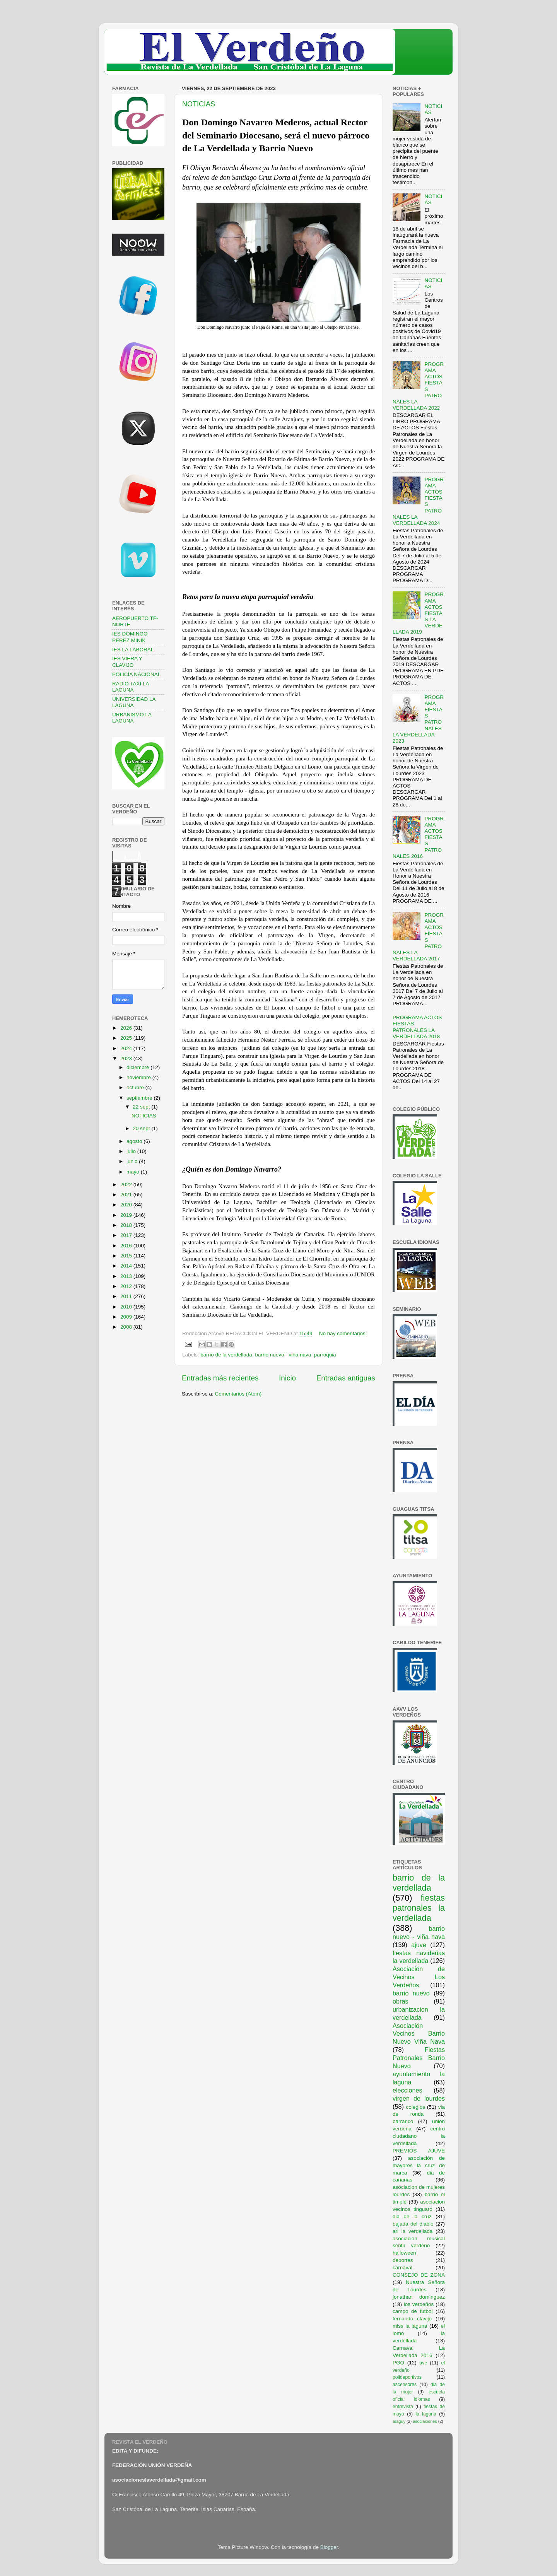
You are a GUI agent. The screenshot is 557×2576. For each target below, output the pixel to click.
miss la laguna (410, 2326)
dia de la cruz (412, 2216)
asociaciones (425, 2421)
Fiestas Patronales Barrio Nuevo (419, 2057)
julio (131, 1151)
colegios (415, 2107)
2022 (126, 1184)
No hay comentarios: (343, 1333)
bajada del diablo (413, 2224)
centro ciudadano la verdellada (419, 2136)
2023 (126, 1058)
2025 (126, 1038)
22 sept (142, 1107)
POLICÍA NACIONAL (136, 674)
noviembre (139, 1077)
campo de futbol (413, 2311)
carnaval (402, 2267)
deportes (403, 2260)
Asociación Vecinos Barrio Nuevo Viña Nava (419, 2033)
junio (132, 1161)
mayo (133, 1172)
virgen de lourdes (419, 2098)
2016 (126, 1246)
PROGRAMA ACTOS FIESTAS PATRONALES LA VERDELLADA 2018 (417, 1027)
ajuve (418, 1944)
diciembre (138, 1067)
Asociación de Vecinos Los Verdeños (419, 1976)
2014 (126, 1266)
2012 (126, 1286)
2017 (126, 1235)
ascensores (405, 2384)
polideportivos (407, 2377)
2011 (126, 1296)
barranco (403, 2121)
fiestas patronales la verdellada (419, 1908)
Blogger (329, 2547)
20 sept (142, 1128)
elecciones (407, 2090)
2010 (126, 1307)
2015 (126, 1256)
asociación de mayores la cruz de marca (419, 2165)
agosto (135, 1141)
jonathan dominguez (419, 2297)
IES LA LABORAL (133, 650)
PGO (398, 2363)
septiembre (140, 1098)
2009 (126, 1317)
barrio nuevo (411, 1993)
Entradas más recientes (220, 1378)
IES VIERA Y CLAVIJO (127, 662)
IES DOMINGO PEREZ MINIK (130, 637)
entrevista (403, 2406)
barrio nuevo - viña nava (283, 1355)
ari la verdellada (412, 2231)
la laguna (425, 2414)
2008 (126, 1327)
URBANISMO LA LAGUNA (131, 718)
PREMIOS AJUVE (419, 2151)
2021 (126, 1194)
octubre (135, 1087)
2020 (126, 1205)
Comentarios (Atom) (238, 1394)
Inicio (287, 1378)
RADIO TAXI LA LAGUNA (130, 687)
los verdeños (419, 2304)
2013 (126, 1276)
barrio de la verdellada (226, 1355)
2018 (126, 1225)
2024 (126, 1048)
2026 (126, 1028)
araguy (399, 2421)
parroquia (325, 1355)
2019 (126, 1215)
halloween (404, 2253)
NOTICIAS (198, 104)
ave (423, 2363)
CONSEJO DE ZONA (419, 2275)
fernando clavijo (412, 2318)
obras (400, 2001)
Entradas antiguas (345, 1378)
